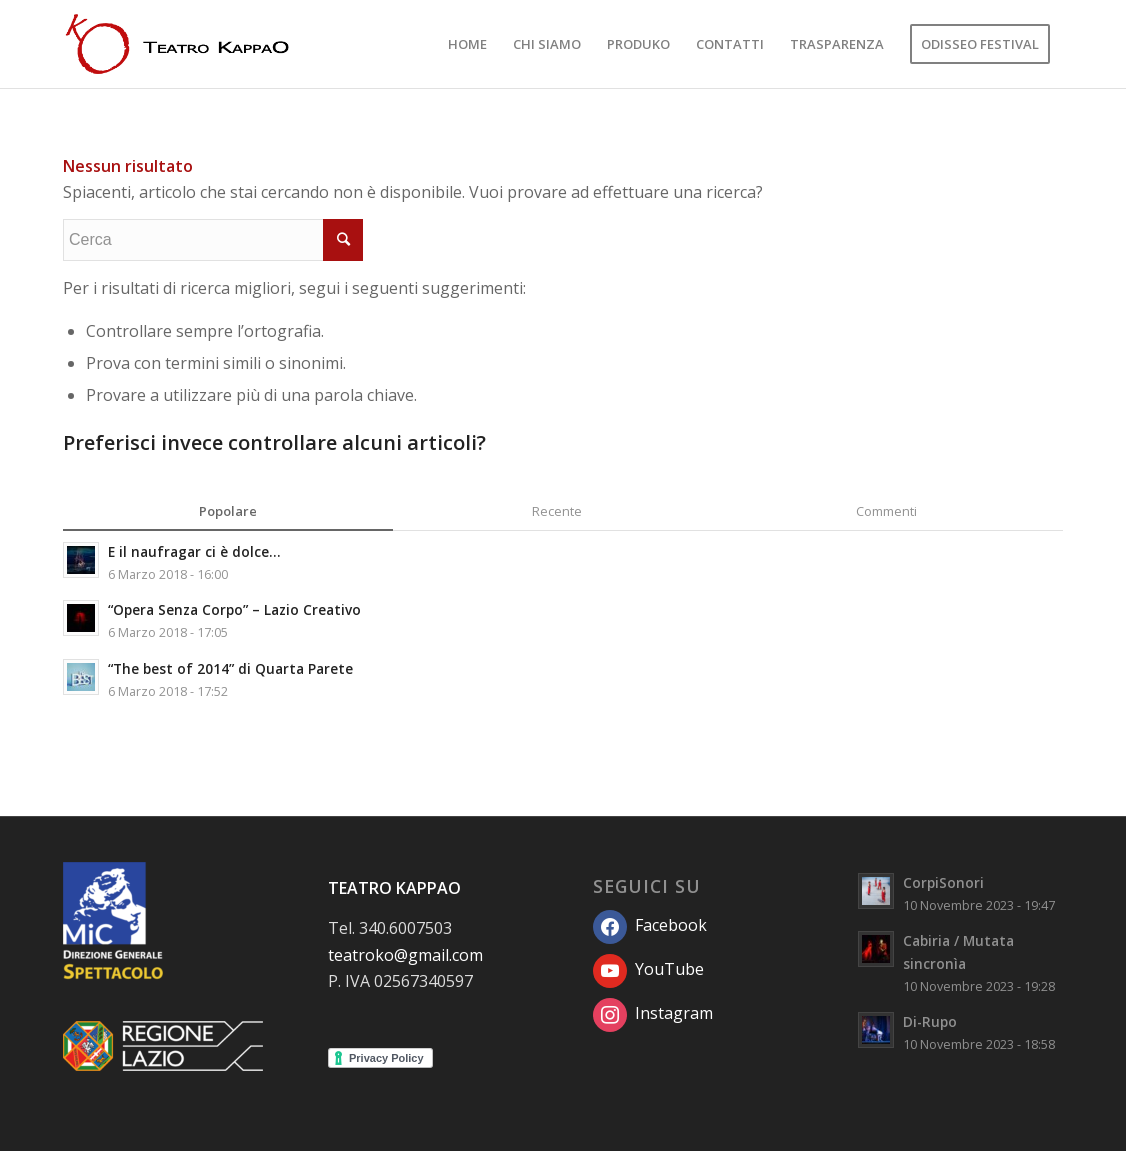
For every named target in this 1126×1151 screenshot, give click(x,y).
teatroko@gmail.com (405, 955)
